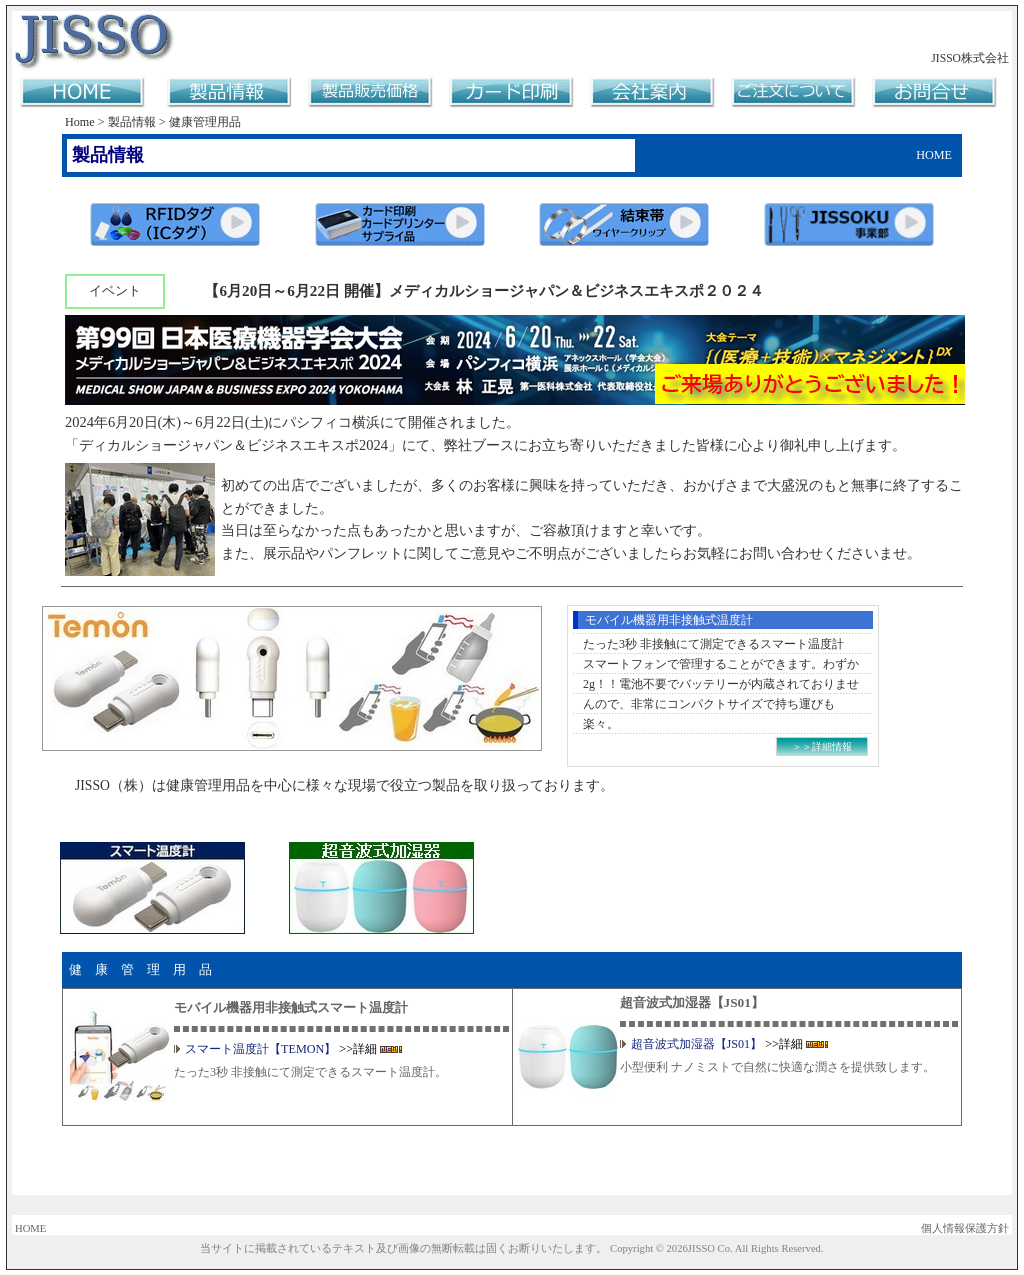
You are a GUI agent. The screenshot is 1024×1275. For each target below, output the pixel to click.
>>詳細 (358, 1049)
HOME (30, 1228)
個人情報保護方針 (965, 1228)
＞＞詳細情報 (822, 746)
